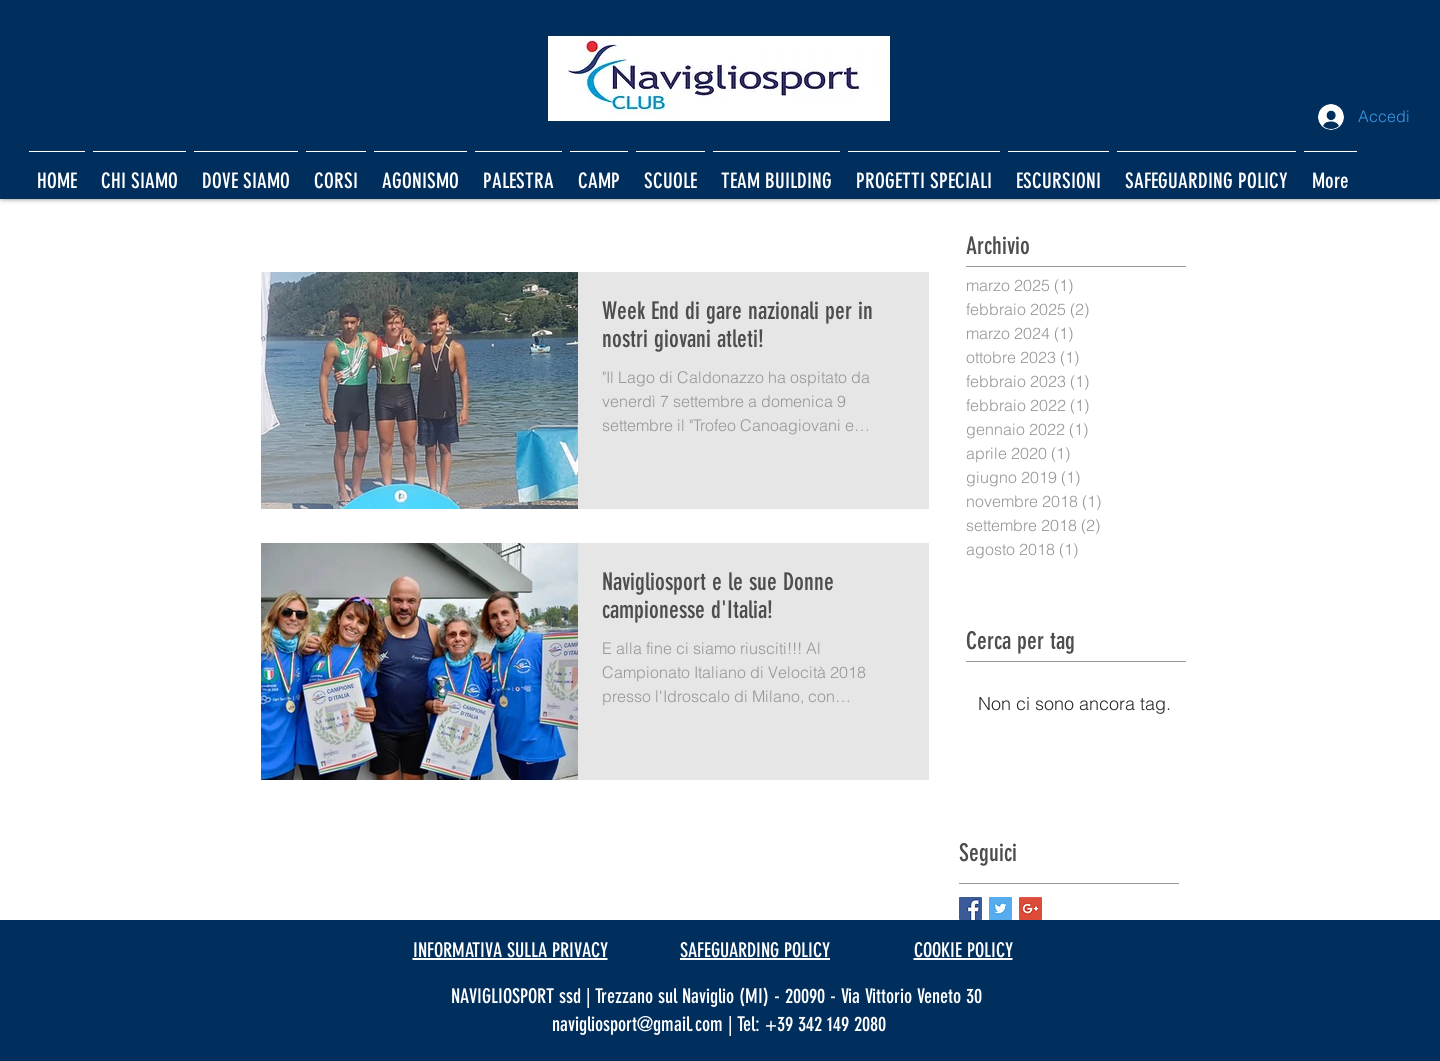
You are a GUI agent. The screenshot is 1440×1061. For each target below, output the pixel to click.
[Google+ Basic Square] (1030, 908)
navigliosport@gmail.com (637, 1024)
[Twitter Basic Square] (1000, 908)
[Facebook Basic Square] (970, 908)
